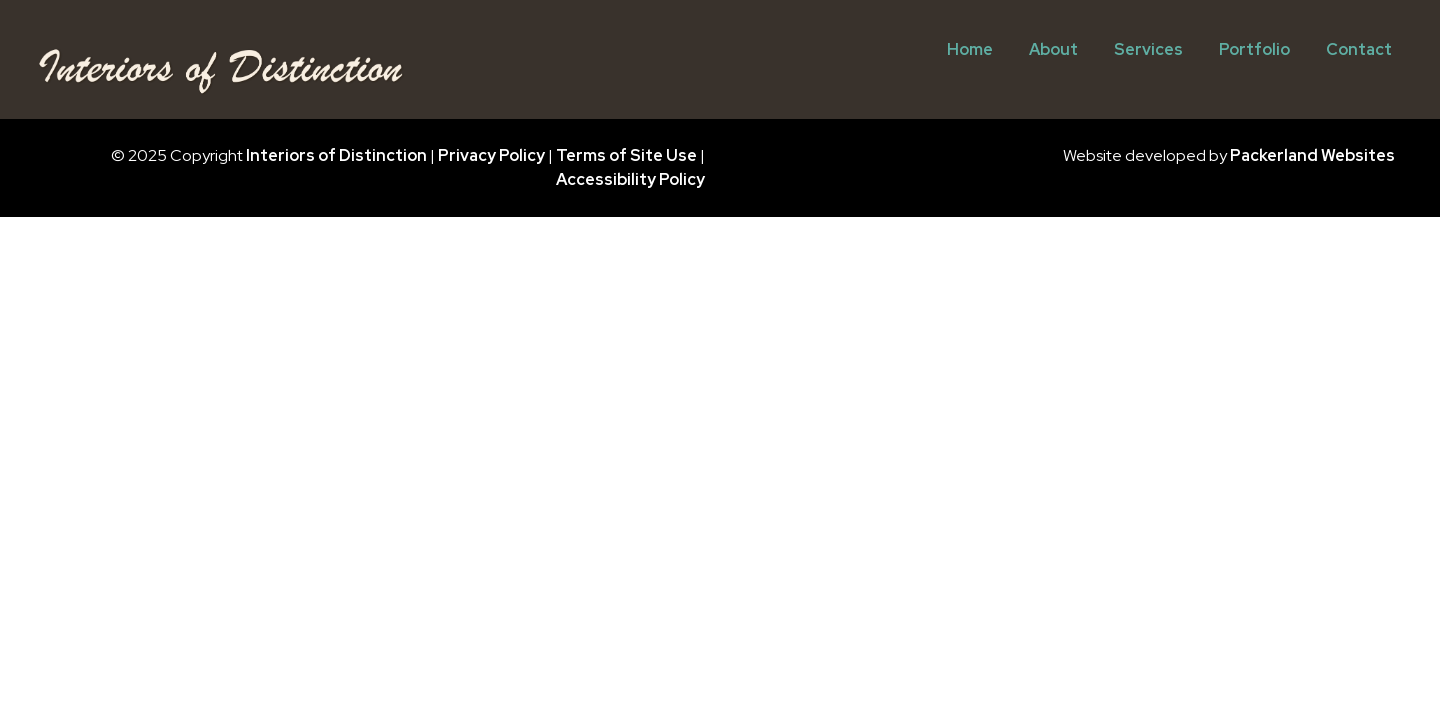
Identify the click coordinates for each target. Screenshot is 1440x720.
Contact (1359, 49)
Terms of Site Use (626, 155)
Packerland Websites (1312, 155)
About (1053, 49)
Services (1148, 49)
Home (970, 49)
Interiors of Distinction (336, 155)
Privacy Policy (491, 155)
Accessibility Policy (630, 179)
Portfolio (1254, 49)
